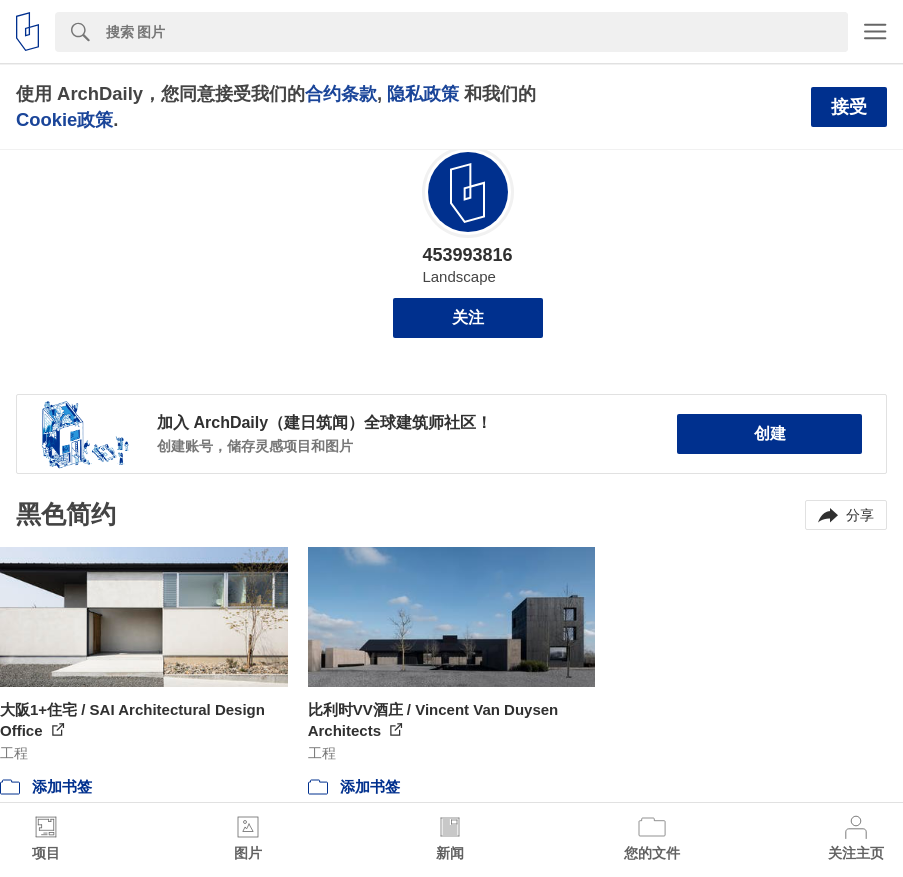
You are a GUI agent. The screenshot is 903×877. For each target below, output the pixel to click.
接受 (849, 107)
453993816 (467, 255)
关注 (468, 317)
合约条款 (341, 93)
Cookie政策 (64, 119)
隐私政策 (423, 93)
